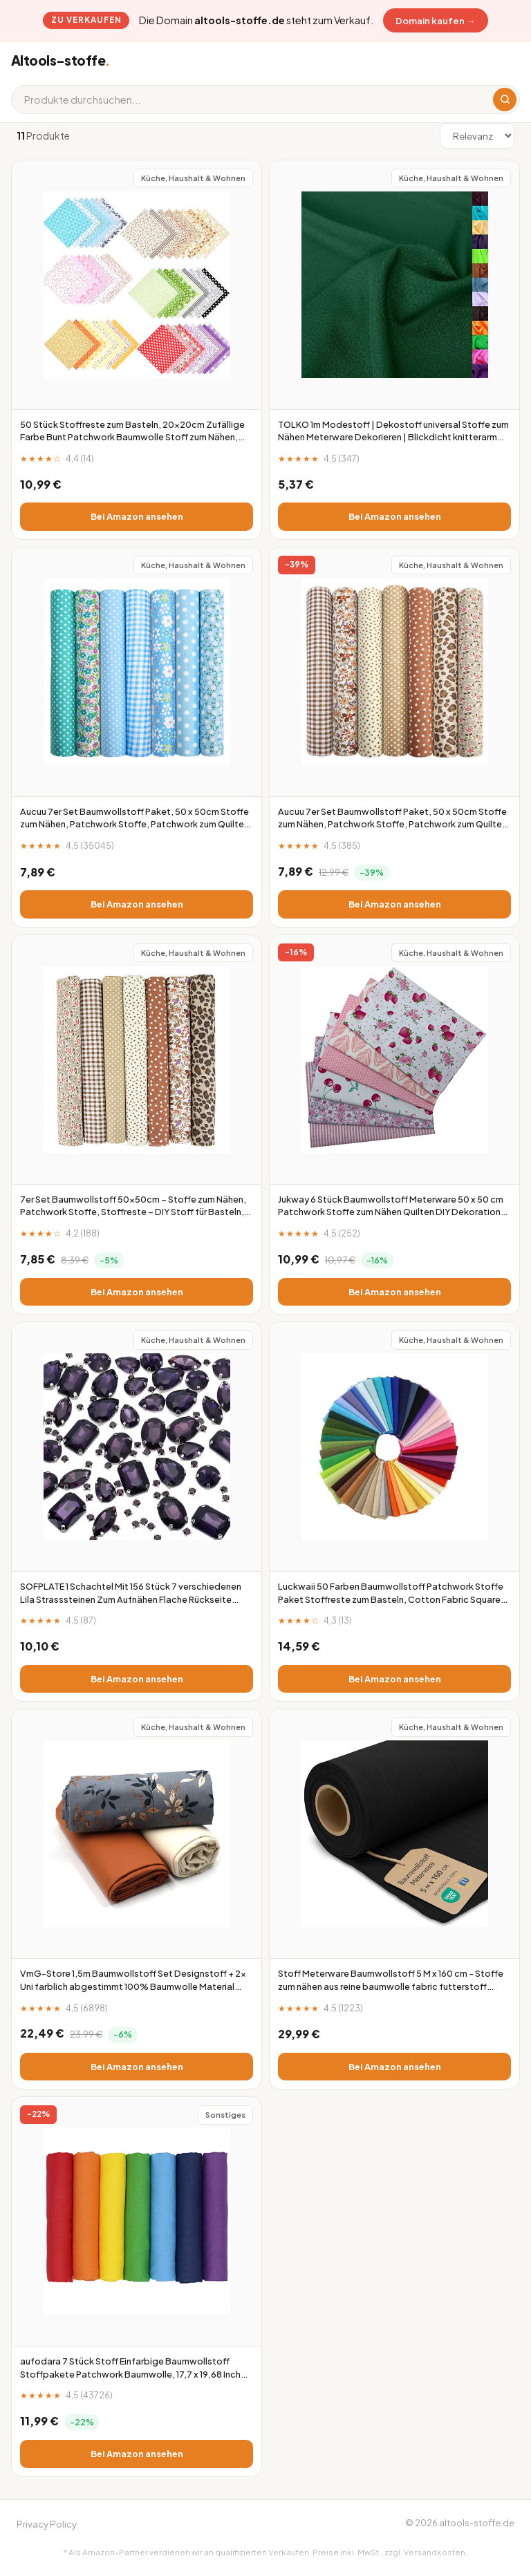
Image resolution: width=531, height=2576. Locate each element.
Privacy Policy (47, 2524)
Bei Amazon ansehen (137, 516)
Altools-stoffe (60, 60)
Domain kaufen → (435, 20)
